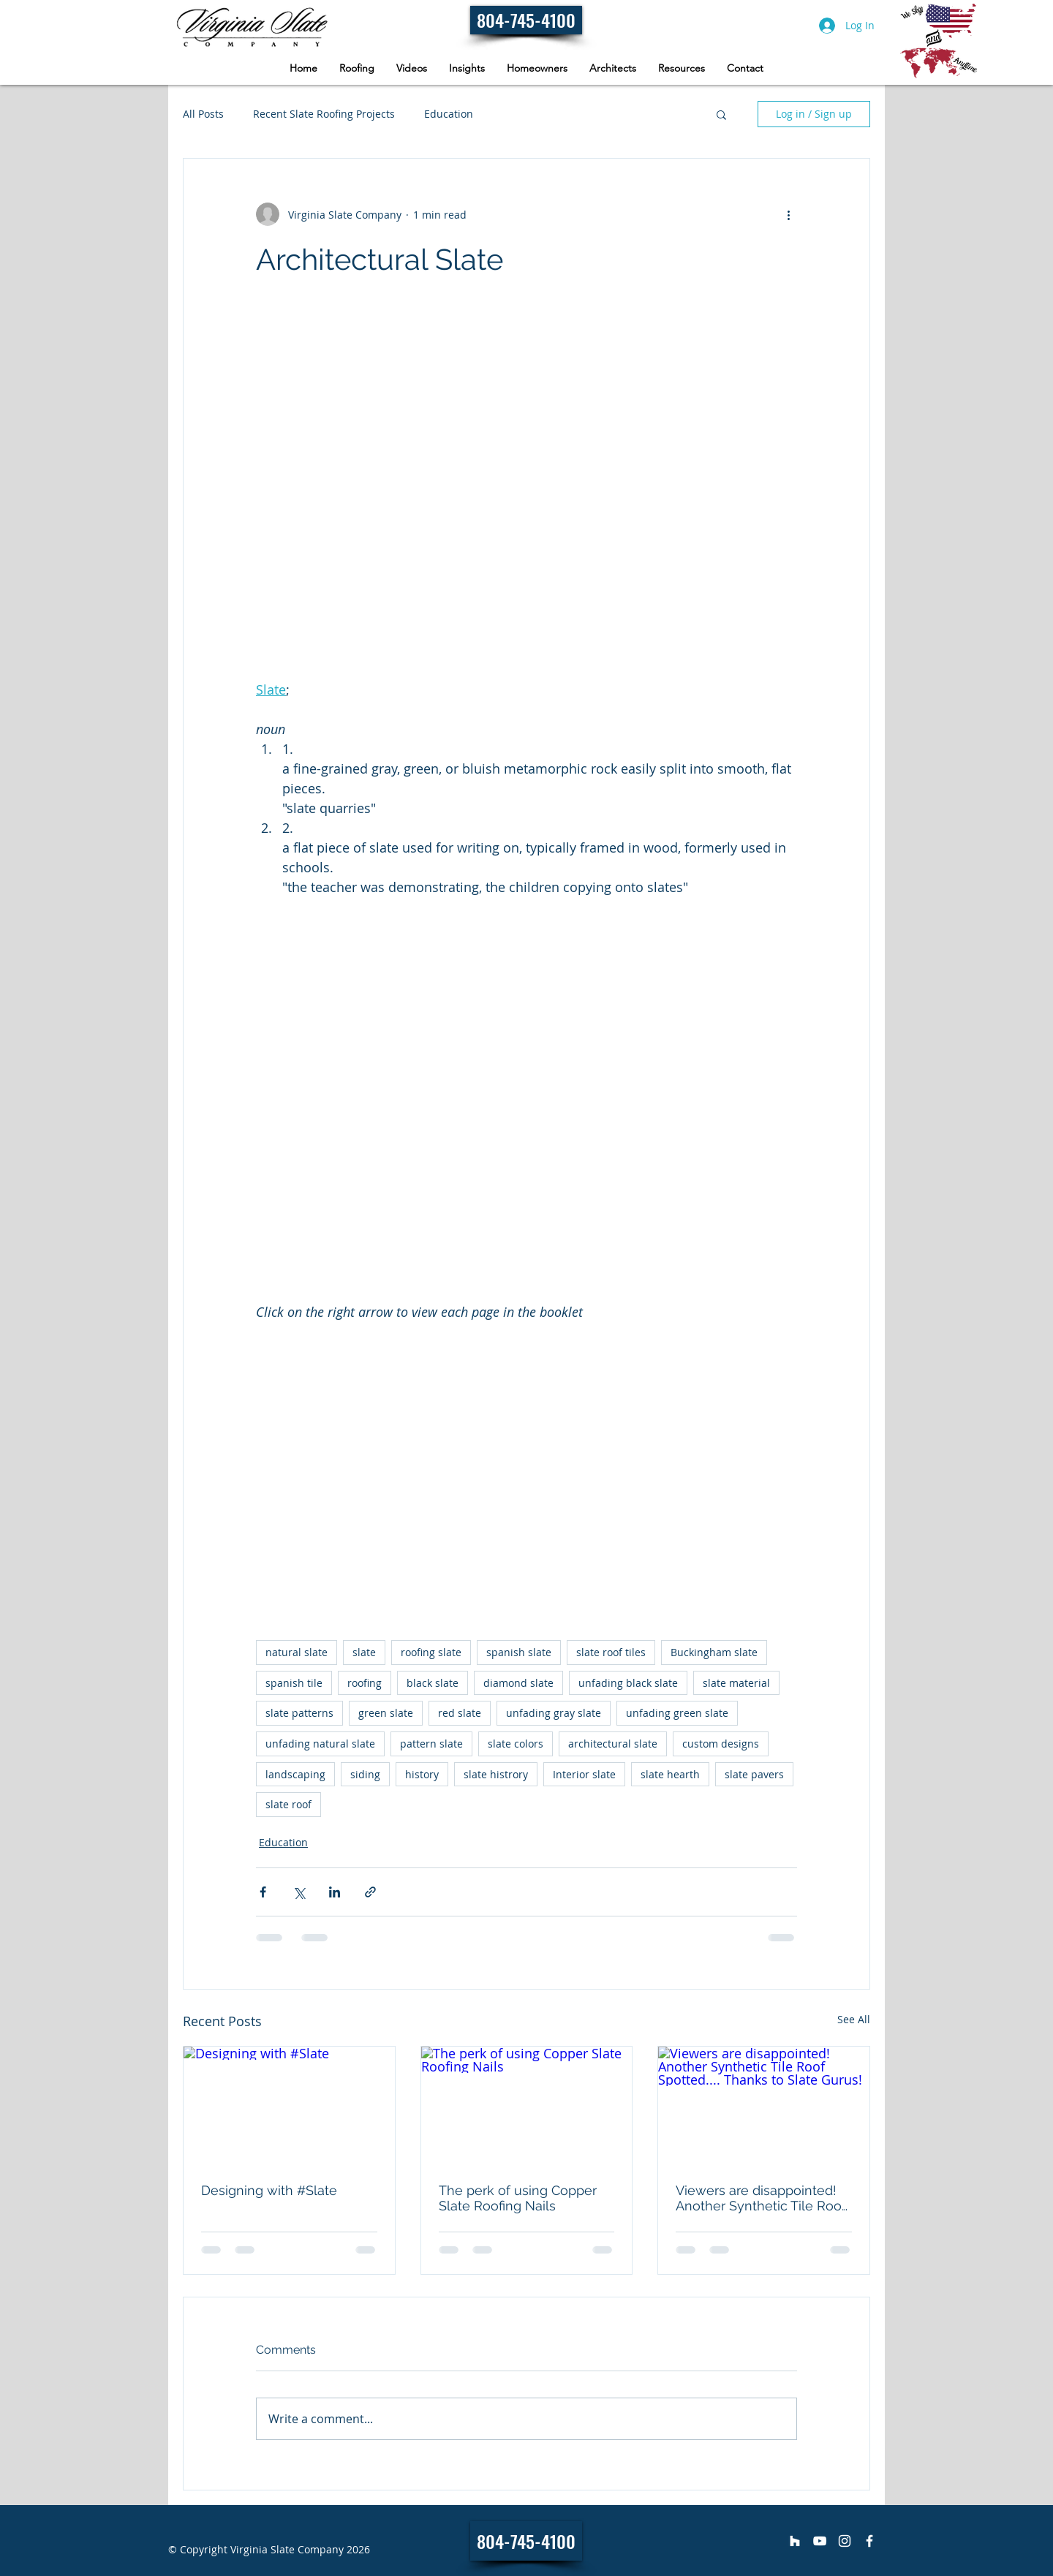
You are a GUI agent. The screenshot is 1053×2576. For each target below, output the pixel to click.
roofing (364, 1683)
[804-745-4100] (526, 20)
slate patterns (299, 1713)
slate (364, 1652)
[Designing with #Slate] (289, 2106)
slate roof (288, 1804)
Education (448, 114)
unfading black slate (628, 1683)
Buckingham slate (714, 1652)
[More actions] (788, 214)
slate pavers (754, 1774)
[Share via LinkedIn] (334, 1892)
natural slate (296, 1652)
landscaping (295, 1774)
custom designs (720, 1743)
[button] (537, 68)
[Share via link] (370, 1892)
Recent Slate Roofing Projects (324, 114)
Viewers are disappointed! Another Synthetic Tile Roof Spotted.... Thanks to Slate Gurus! (761, 2198)
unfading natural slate (320, 1743)
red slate (459, 1713)
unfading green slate (677, 1713)
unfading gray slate (553, 1713)
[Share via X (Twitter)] (299, 1892)
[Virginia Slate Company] (795, 2541)
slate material (736, 1683)
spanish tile (293, 1683)
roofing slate (431, 1652)
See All (853, 2019)
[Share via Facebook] (263, 1892)
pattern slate (431, 1743)
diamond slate (518, 1683)
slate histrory (496, 1774)
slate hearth (670, 1774)
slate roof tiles (611, 1652)
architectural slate (612, 1743)
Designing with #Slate (269, 2190)
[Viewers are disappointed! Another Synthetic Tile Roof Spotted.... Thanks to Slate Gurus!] (763, 2106)
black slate (432, 1683)
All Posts (203, 114)
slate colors (515, 1743)
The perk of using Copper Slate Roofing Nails (518, 2198)
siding (365, 1774)
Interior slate (584, 1774)
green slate (385, 1713)
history (422, 1774)
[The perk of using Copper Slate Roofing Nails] (527, 2106)
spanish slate (518, 1652)
